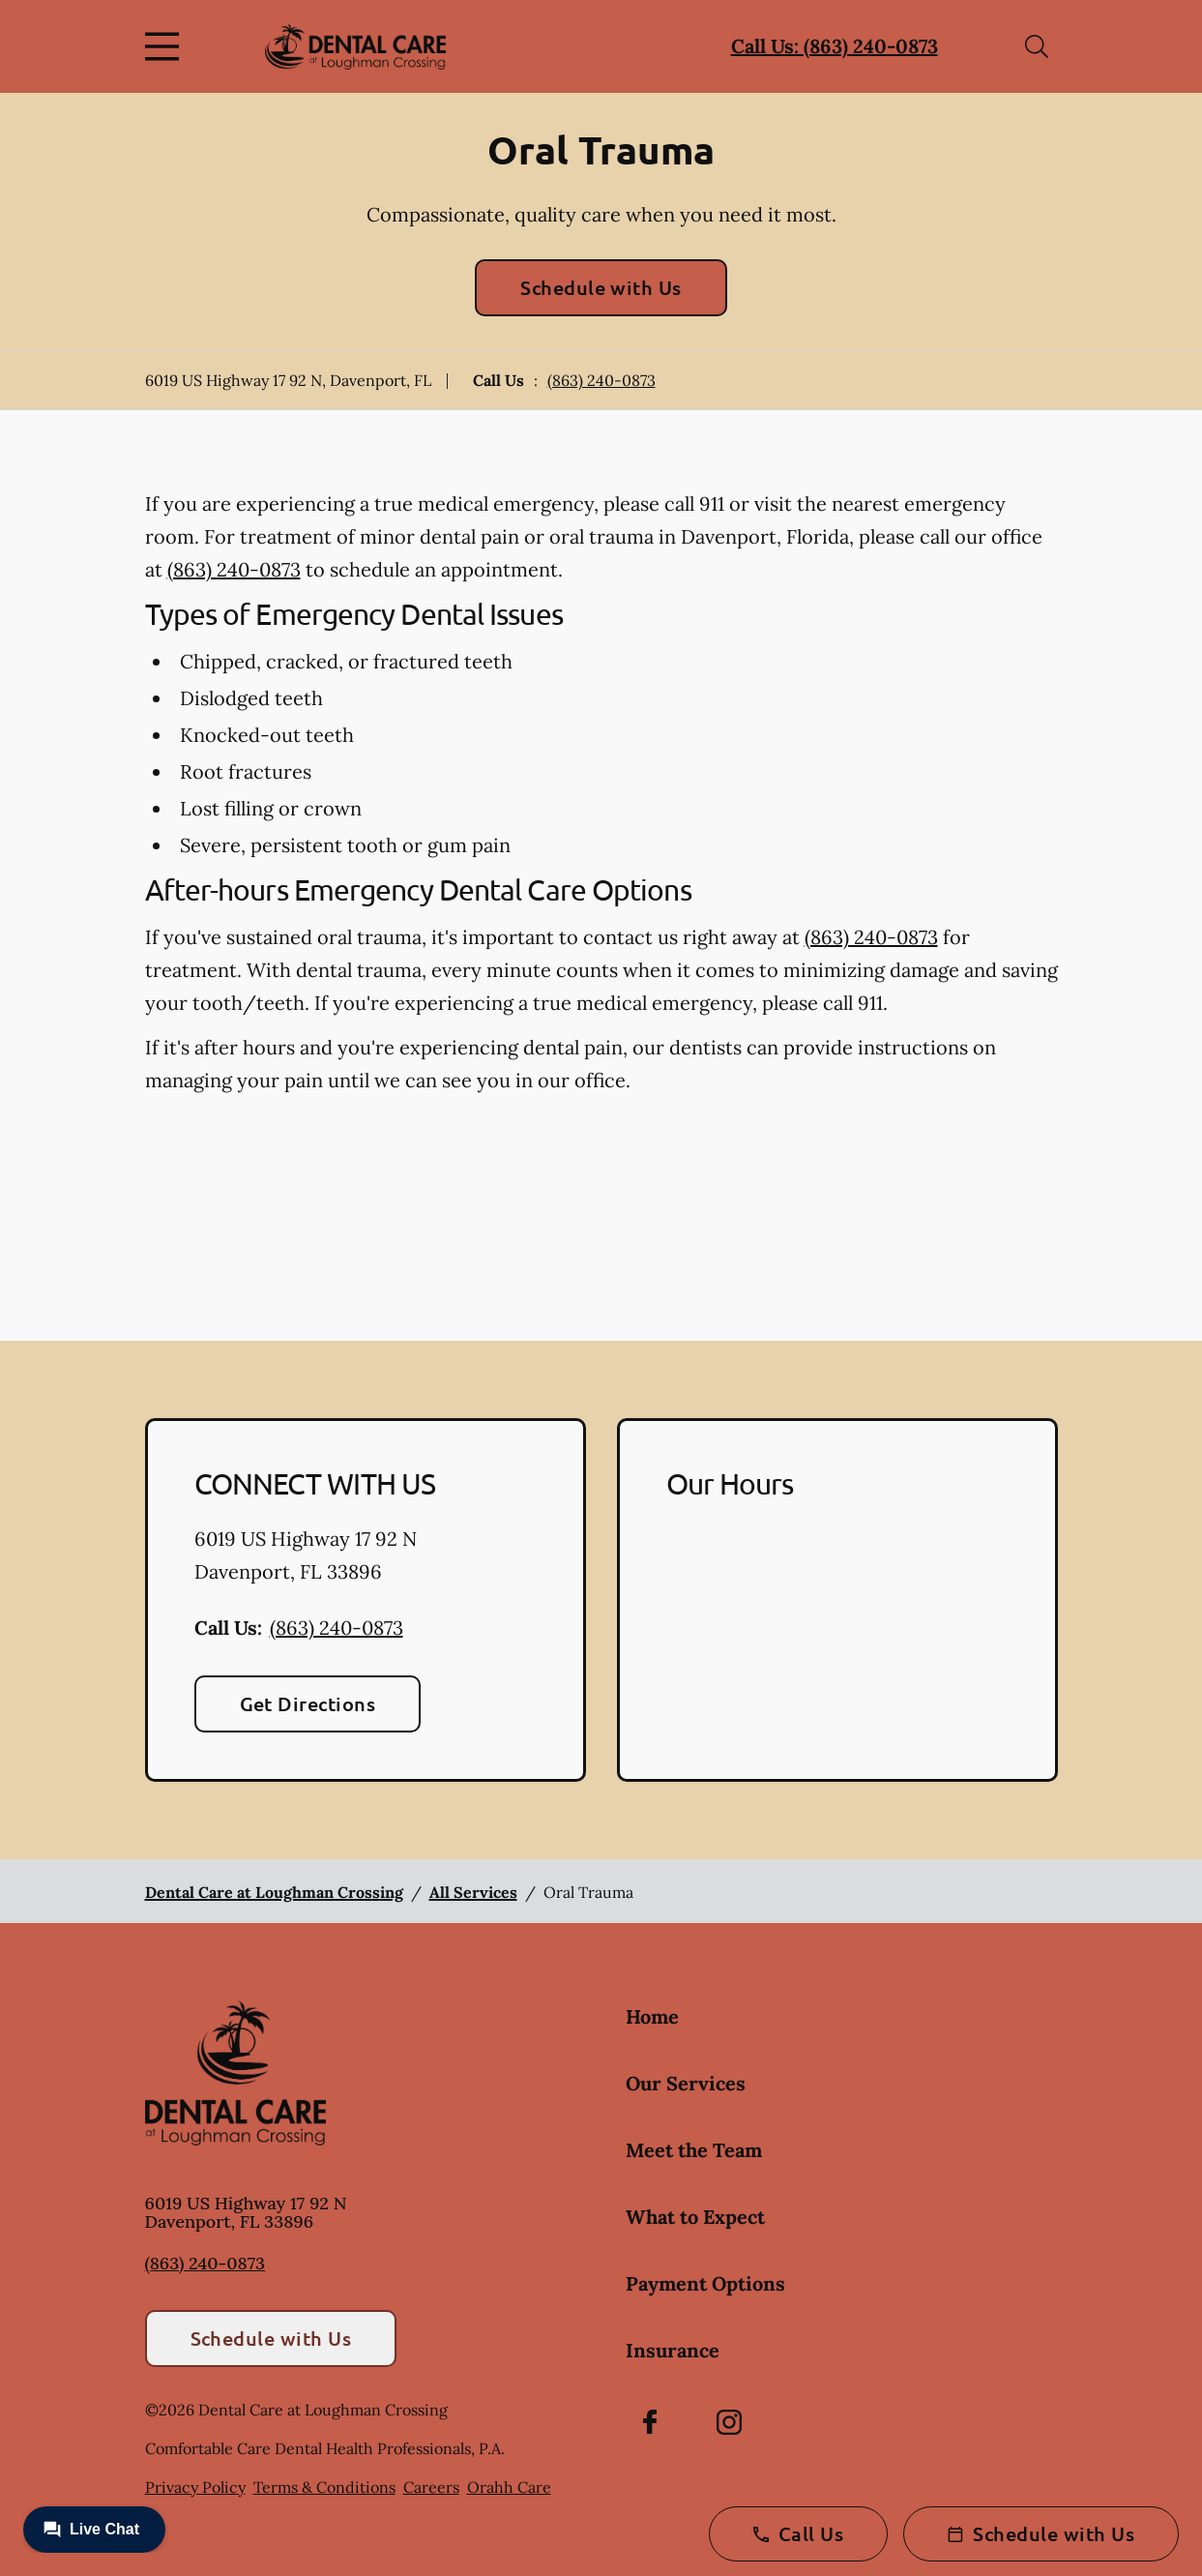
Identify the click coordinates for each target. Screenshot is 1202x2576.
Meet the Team (694, 2150)
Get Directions (308, 1703)
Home (652, 2016)
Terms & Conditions (324, 2487)
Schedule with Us (601, 287)
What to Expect (695, 2217)
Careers (431, 2487)
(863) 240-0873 (601, 380)
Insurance (672, 2350)
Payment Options (705, 2283)
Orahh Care (509, 2487)
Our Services (686, 2083)
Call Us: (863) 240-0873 (834, 46)
